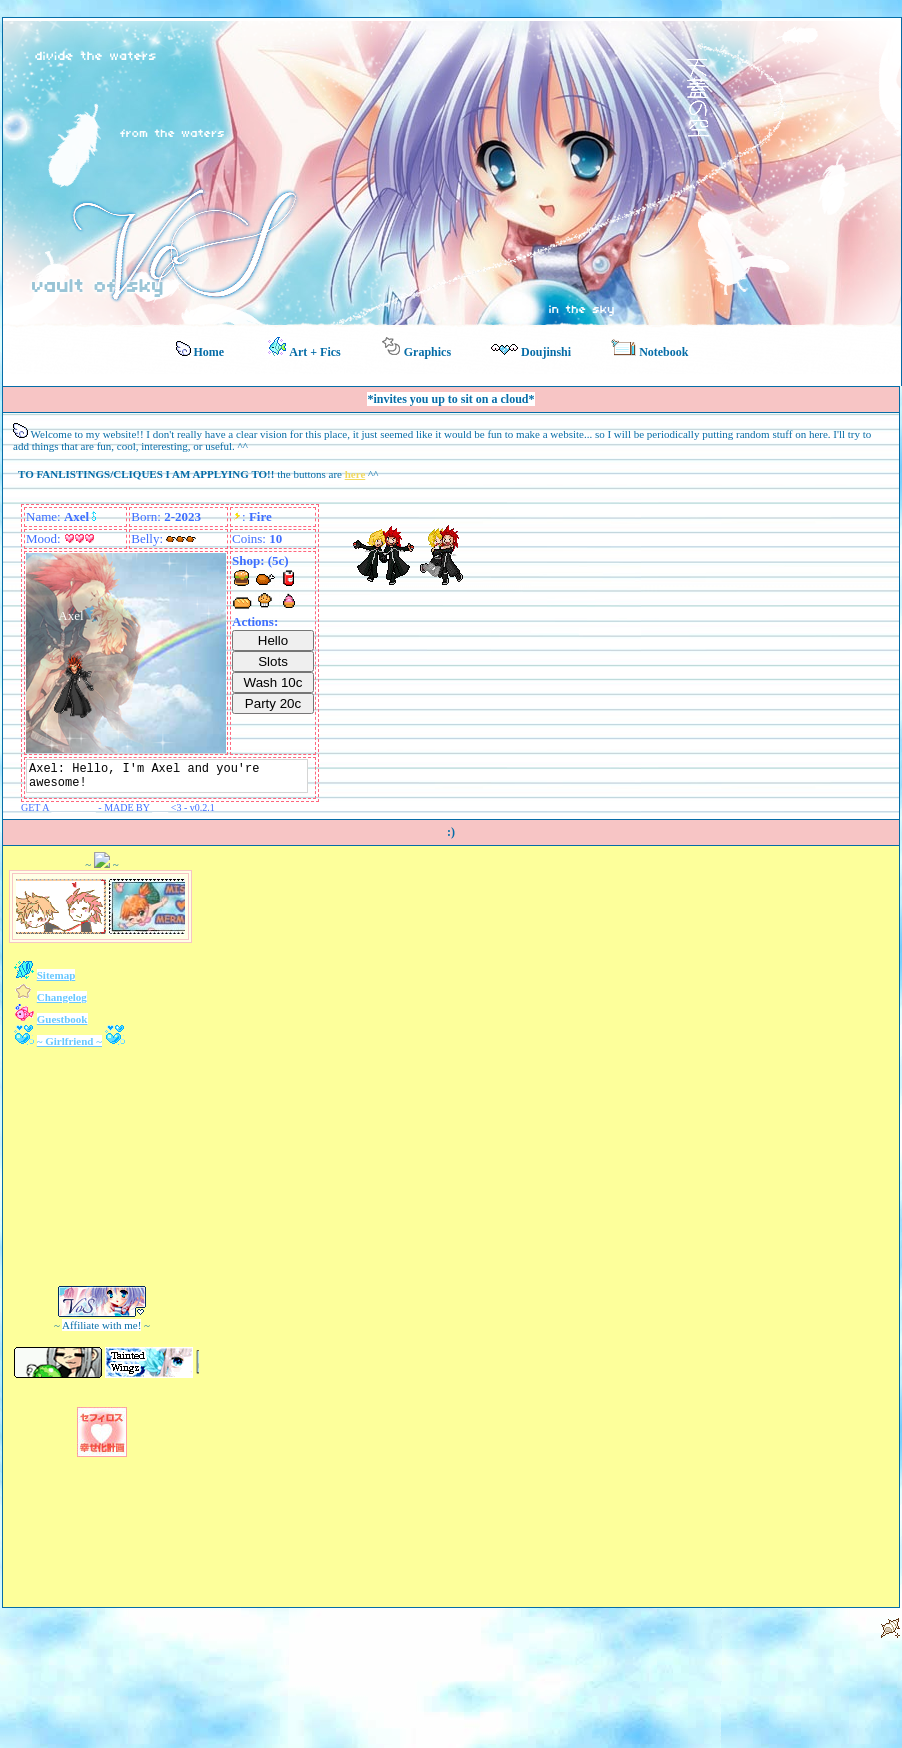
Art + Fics (304, 347)
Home (200, 350)
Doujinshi (531, 351)
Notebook (649, 349)
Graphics (416, 347)
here (355, 474)
